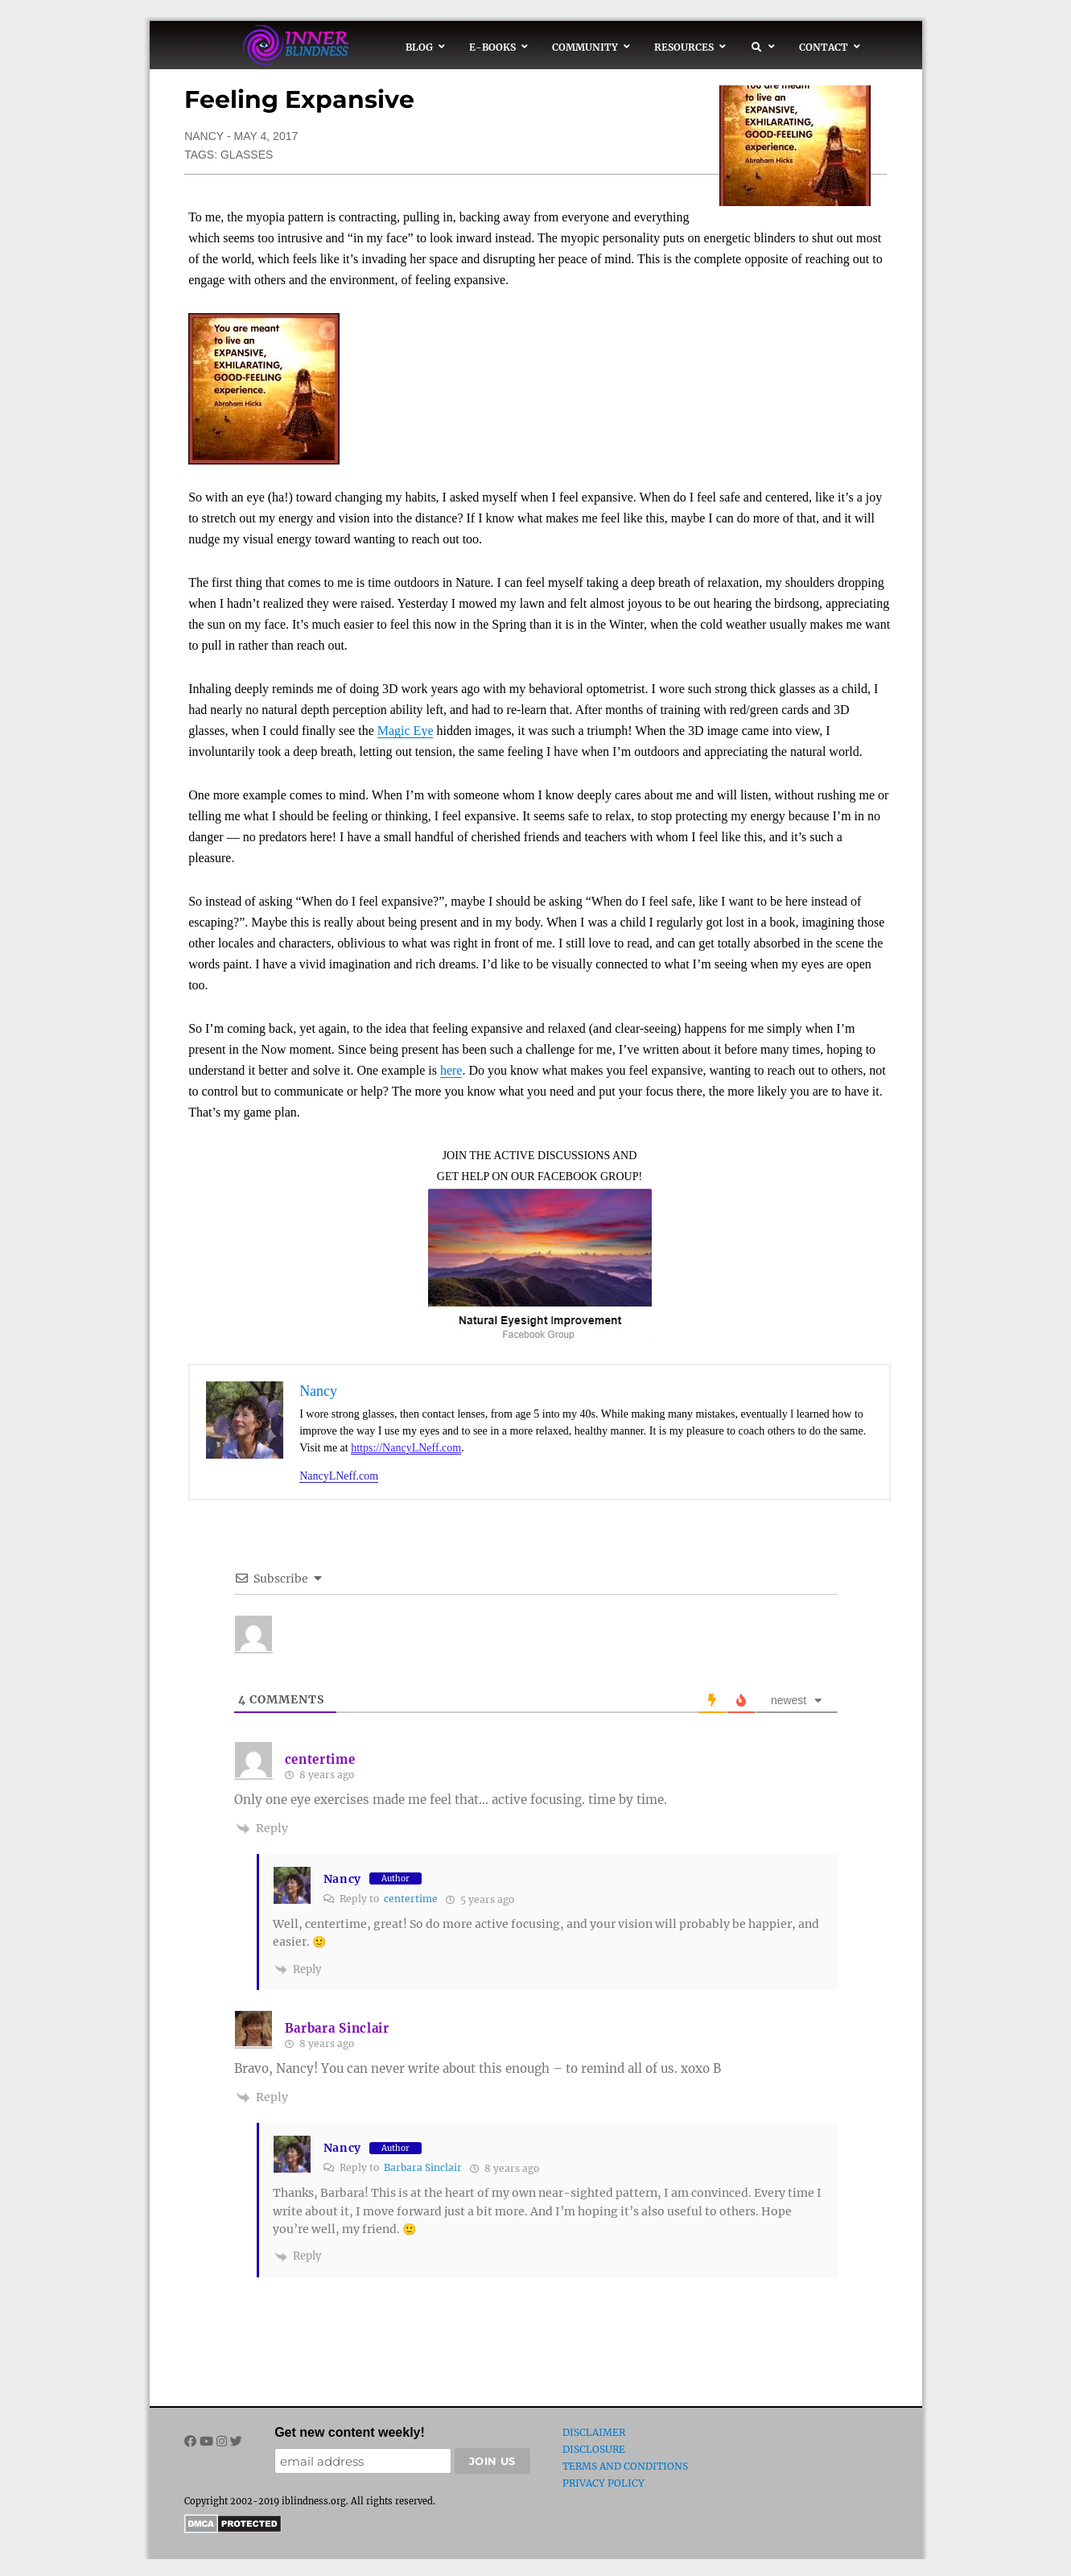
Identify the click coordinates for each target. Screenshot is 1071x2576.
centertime (411, 1899)
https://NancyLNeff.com (406, 1448)
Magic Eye (405, 730)
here (451, 1070)
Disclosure (593, 2449)
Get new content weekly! (349, 2432)
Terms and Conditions (625, 2466)
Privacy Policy (603, 2483)
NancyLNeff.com (338, 1476)
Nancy (204, 136)
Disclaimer (593, 2432)
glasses (246, 154)
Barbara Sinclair (337, 2028)
